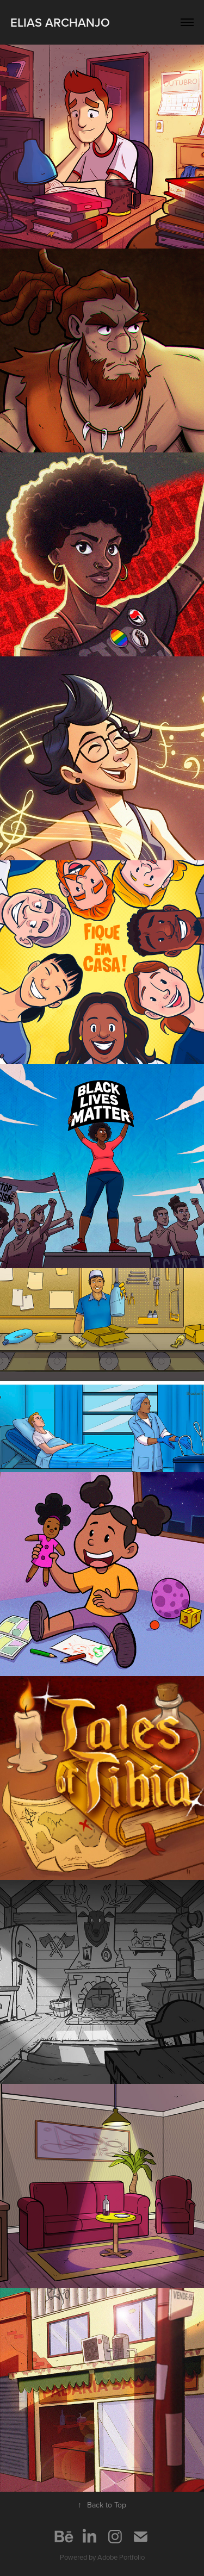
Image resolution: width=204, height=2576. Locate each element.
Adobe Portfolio (121, 2557)
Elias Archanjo (60, 22)
